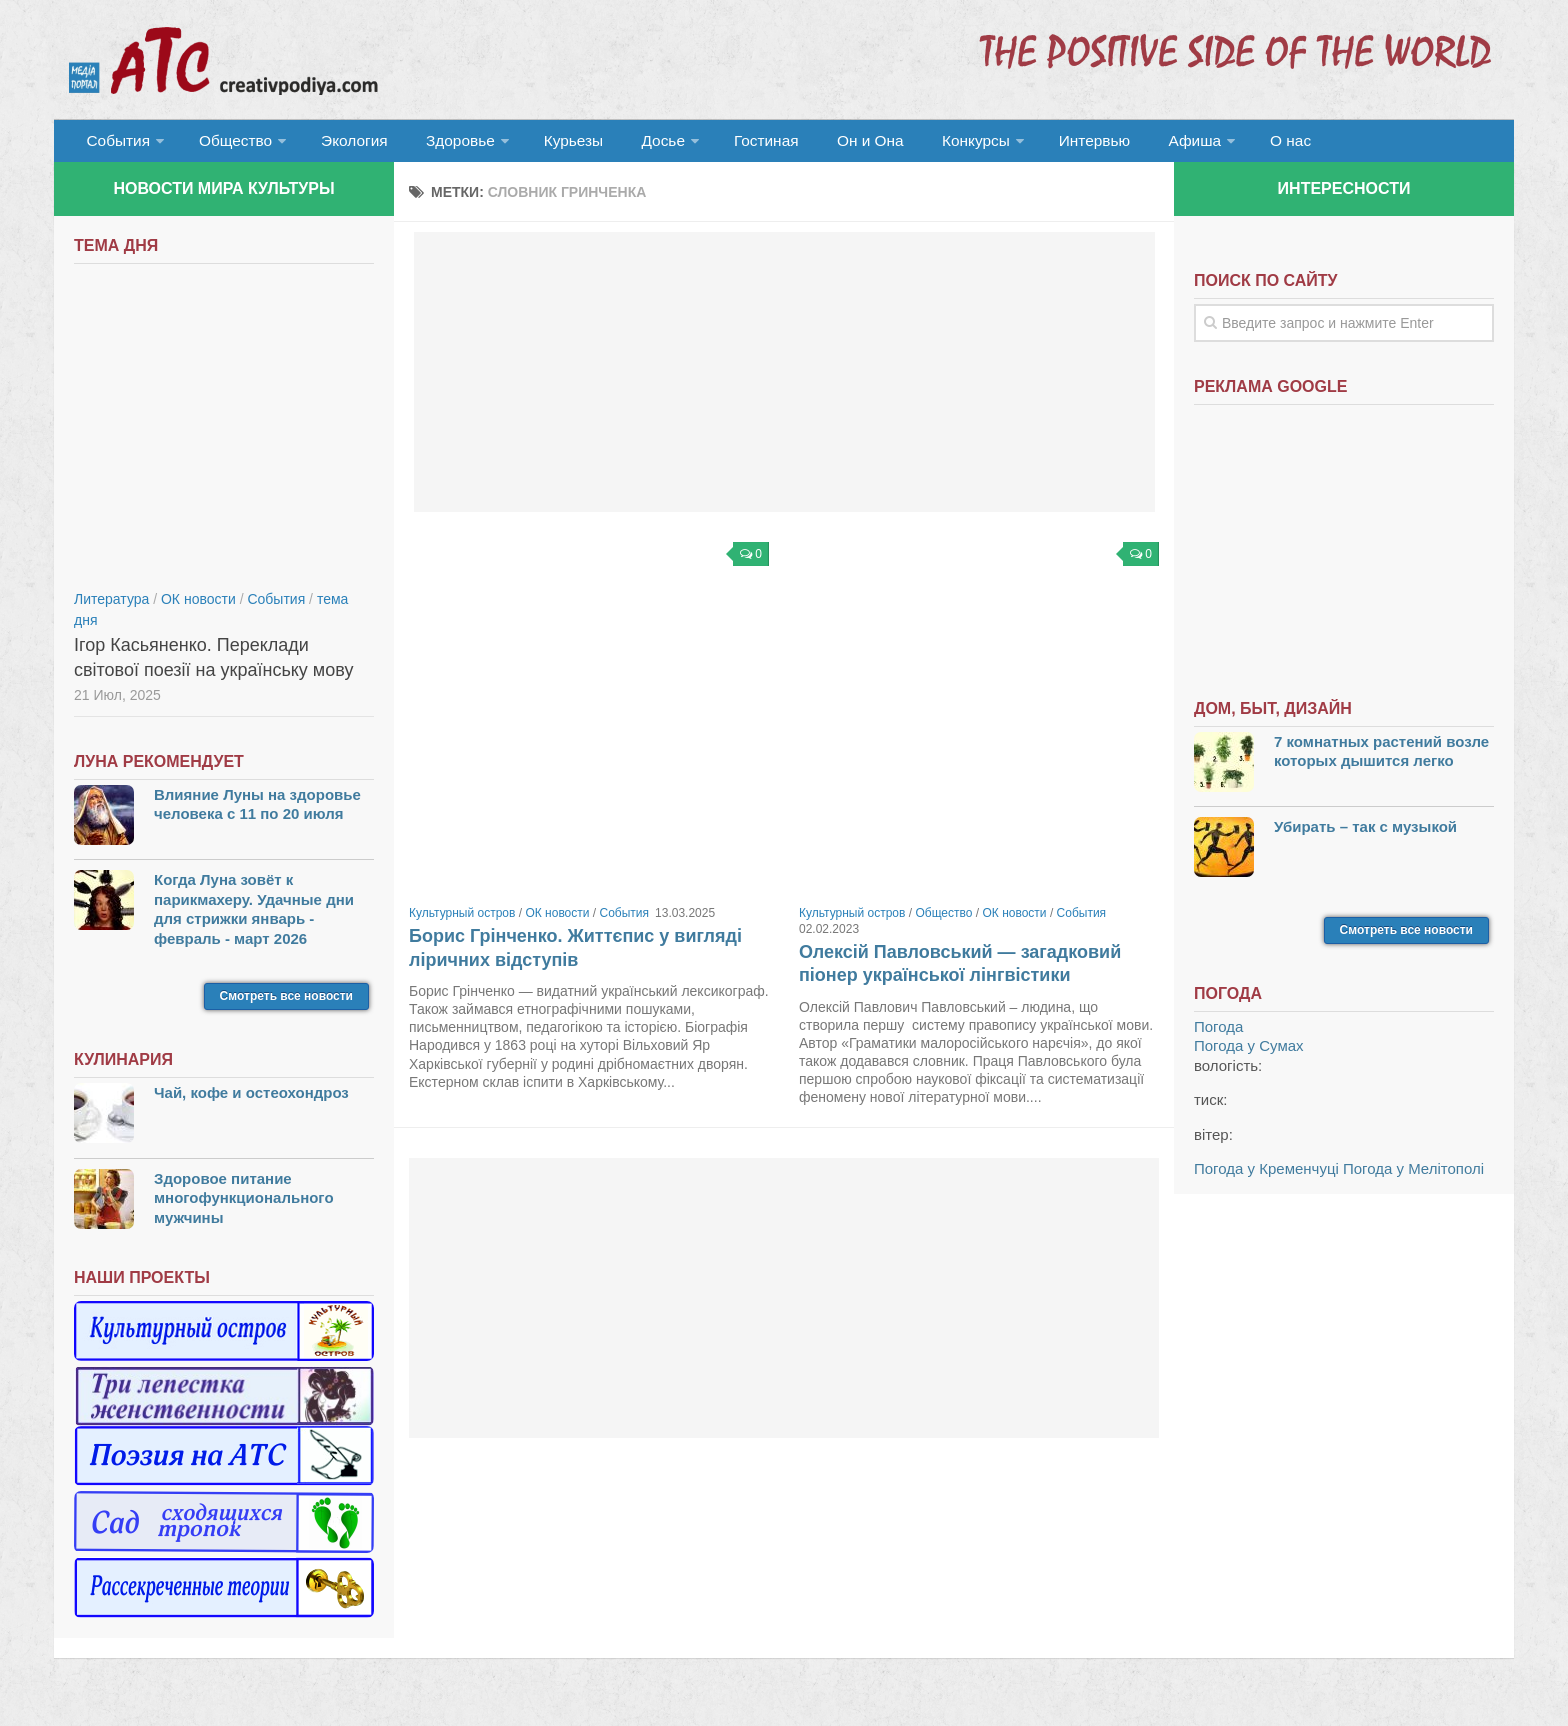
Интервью (1038, 144)
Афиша (1131, 144)
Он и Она (826, 144)
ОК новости (557, 921)
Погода (1218, 1034)
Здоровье (441, 144)
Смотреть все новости (286, 1004)
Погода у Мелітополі (1413, 1176)
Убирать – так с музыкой (1365, 834)
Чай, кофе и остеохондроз (251, 1100)
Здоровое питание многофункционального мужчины (244, 1206)
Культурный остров (462, 921)
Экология (343, 144)
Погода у (1249, 1053)
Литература (111, 607)
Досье (631, 144)
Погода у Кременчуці (1266, 1176)
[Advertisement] (784, 380)
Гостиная (730, 144)
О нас (1221, 144)
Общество (229, 144)
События (116, 144)
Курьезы (551, 144)
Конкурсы (924, 144)
